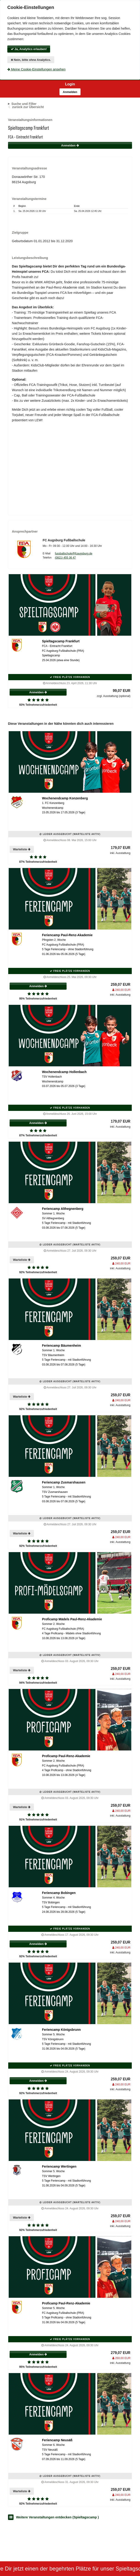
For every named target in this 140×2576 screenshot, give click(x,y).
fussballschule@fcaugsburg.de (73, 553)
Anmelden (70, 92)
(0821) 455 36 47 (65, 557)
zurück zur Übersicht (28, 107)
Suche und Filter (24, 103)
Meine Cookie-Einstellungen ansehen (36, 69)
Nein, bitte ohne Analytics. (31, 60)
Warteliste (21, 849)
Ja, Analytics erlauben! (29, 49)
